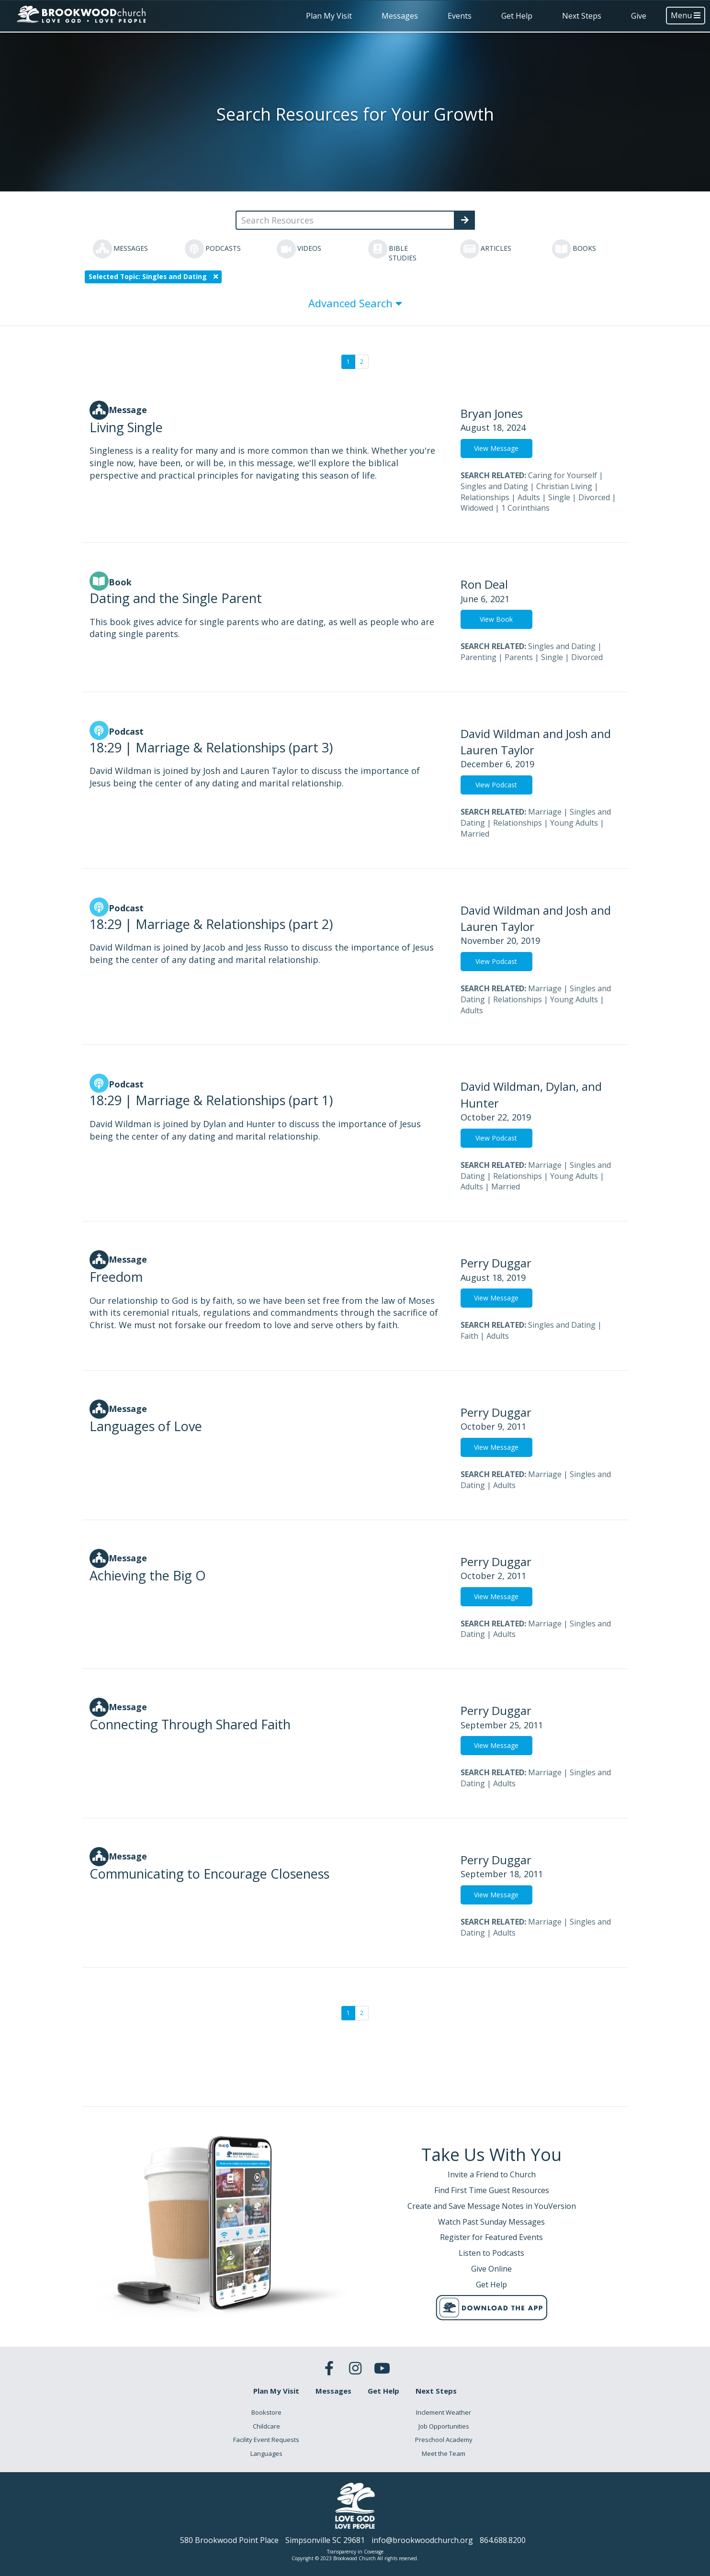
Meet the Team (443, 2453)
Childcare (266, 2426)
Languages (266, 2453)
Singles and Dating (494, 486)
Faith (469, 1336)
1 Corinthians (525, 508)
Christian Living (564, 486)
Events (460, 16)
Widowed (477, 508)
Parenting (478, 657)
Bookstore (266, 2412)
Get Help (516, 16)
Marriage (545, 811)
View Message (496, 448)
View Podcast (496, 784)
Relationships (485, 497)
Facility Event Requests (266, 2439)
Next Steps (581, 16)
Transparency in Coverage (355, 2551)
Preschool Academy (444, 2439)
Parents (519, 657)
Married (475, 834)
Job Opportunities (443, 2426)
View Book (496, 619)
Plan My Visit (329, 16)
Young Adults (574, 823)
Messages (400, 16)
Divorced (594, 497)
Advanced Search (355, 303)
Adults (529, 497)
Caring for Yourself (562, 475)
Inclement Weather (443, 2412)
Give (638, 16)
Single (559, 497)
